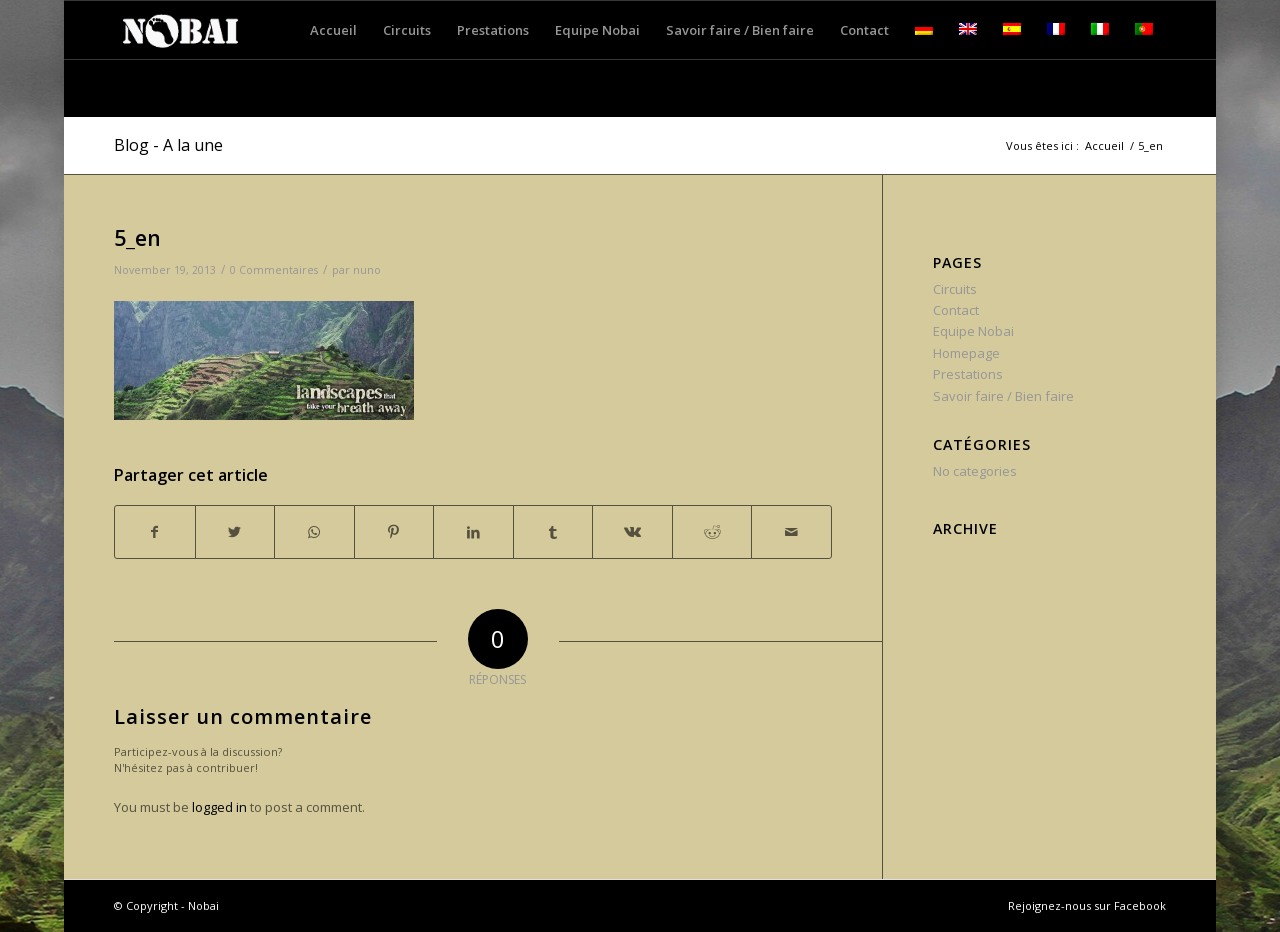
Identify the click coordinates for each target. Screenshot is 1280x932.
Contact (956, 310)
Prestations (968, 374)
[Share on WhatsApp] (314, 532)
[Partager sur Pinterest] (394, 532)
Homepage (966, 353)
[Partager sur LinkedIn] (473, 532)
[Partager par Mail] (791, 532)
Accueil (1104, 145)
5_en (137, 238)
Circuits (955, 289)
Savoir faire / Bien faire (1003, 396)
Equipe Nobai (973, 331)
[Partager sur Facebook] (155, 532)
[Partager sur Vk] (632, 532)
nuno (367, 270)
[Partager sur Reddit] (712, 532)
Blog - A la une (168, 145)
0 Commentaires (274, 270)
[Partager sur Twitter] (235, 532)
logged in (219, 807)
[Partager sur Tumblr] (553, 532)
